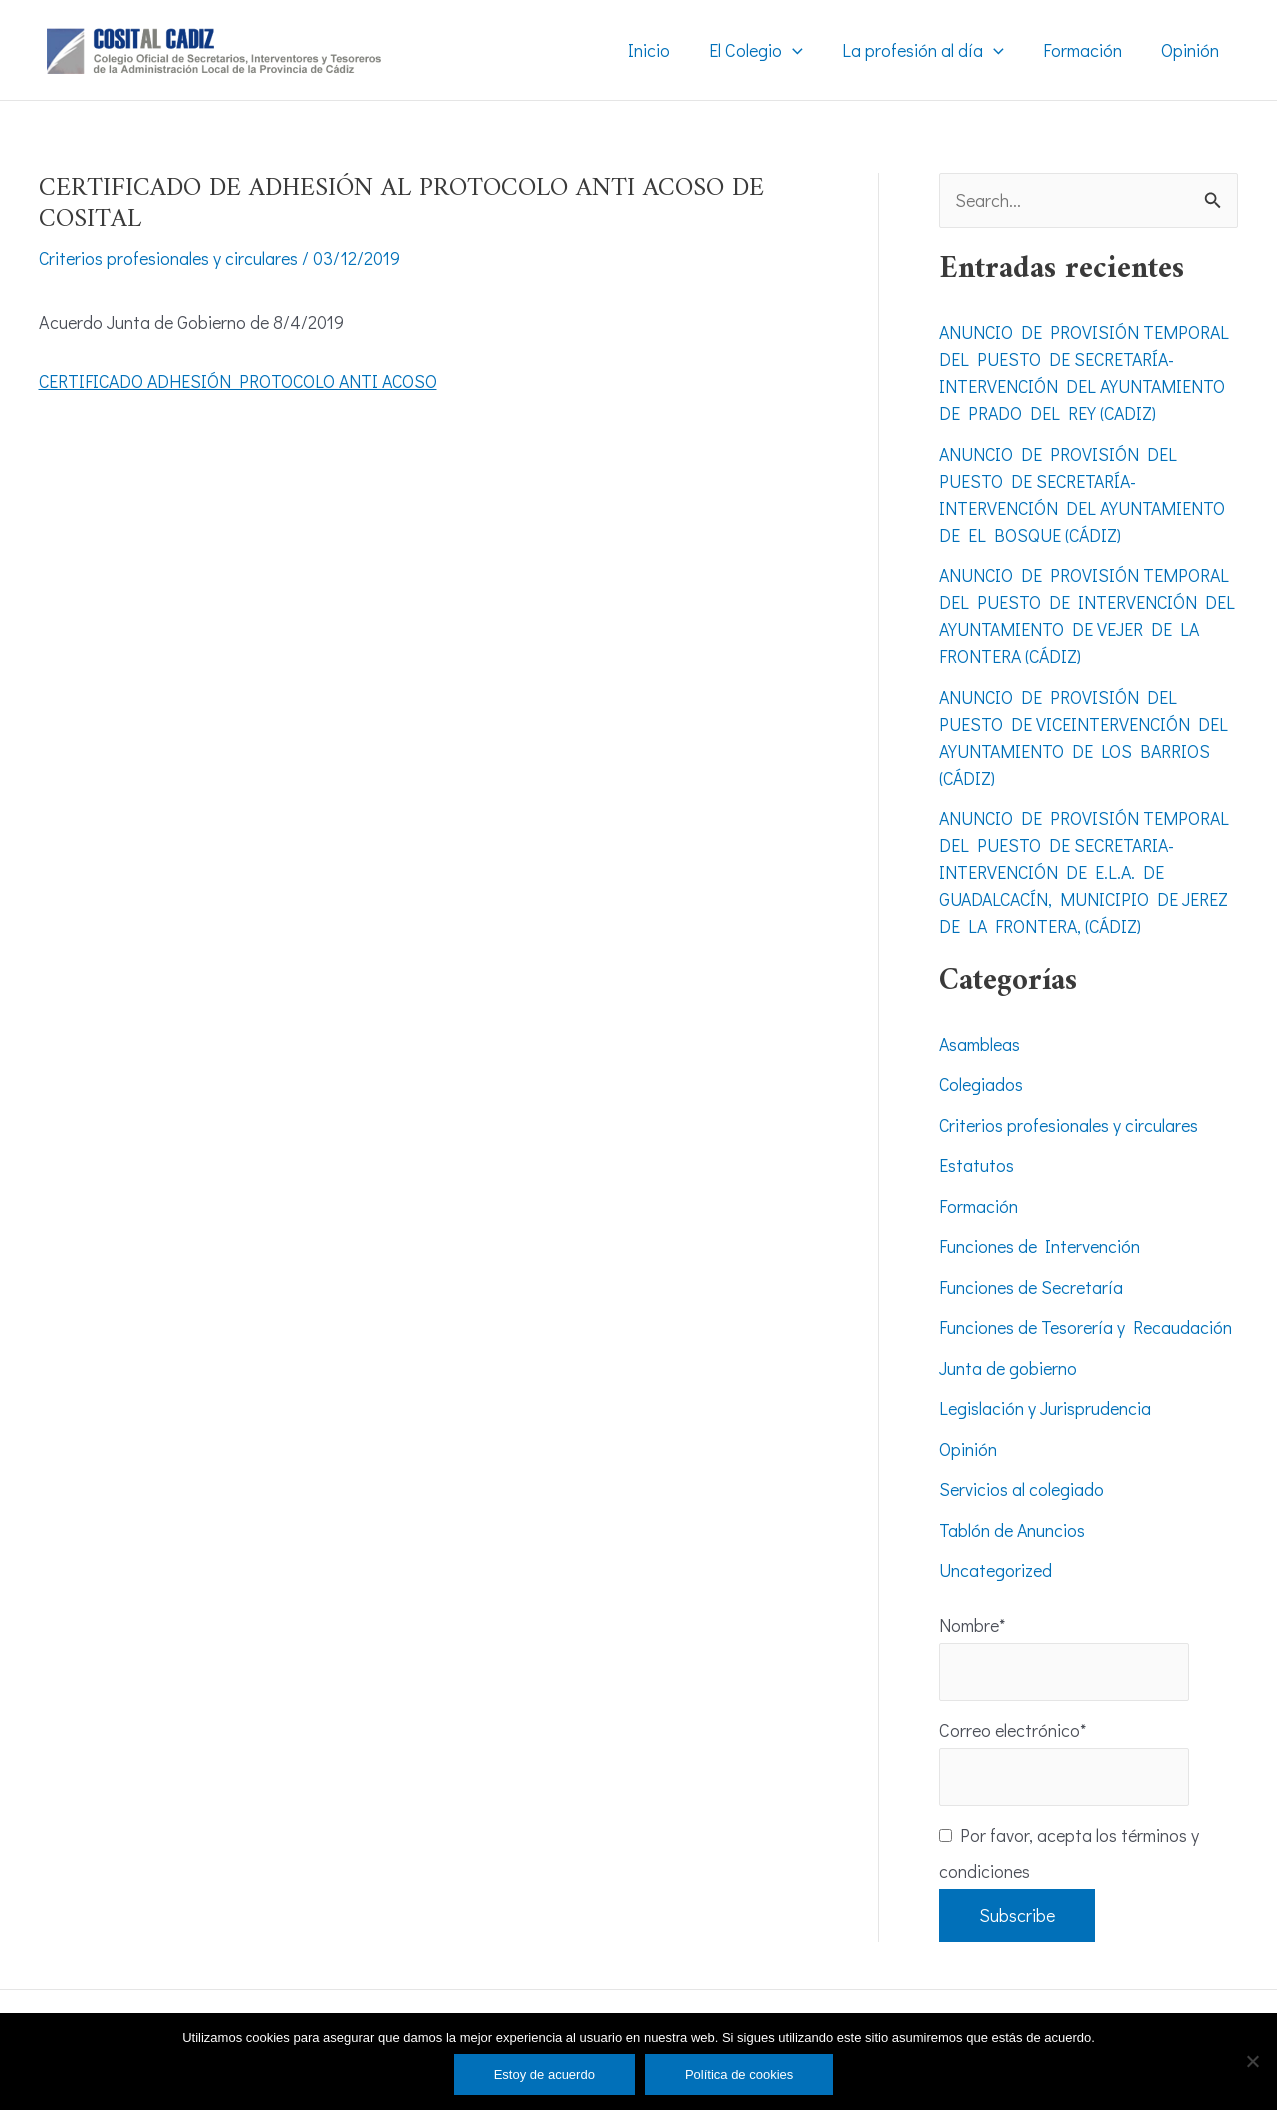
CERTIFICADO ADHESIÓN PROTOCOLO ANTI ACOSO (242, 380)
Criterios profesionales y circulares (169, 258)
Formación (978, 1206)
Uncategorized (995, 1571)
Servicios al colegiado (1021, 1490)
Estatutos (976, 1166)
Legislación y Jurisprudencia (1045, 1409)
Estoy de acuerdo (544, 2074)
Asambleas (980, 1044)
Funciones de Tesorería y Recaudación (1085, 1328)
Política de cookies (739, 2074)
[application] (803, 50)
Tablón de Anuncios (1012, 1530)
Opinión (968, 1449)
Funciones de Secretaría (1031, 1287)
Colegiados (981, 1085)
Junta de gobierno (1008, 1368)
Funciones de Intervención (1039, 1247)
